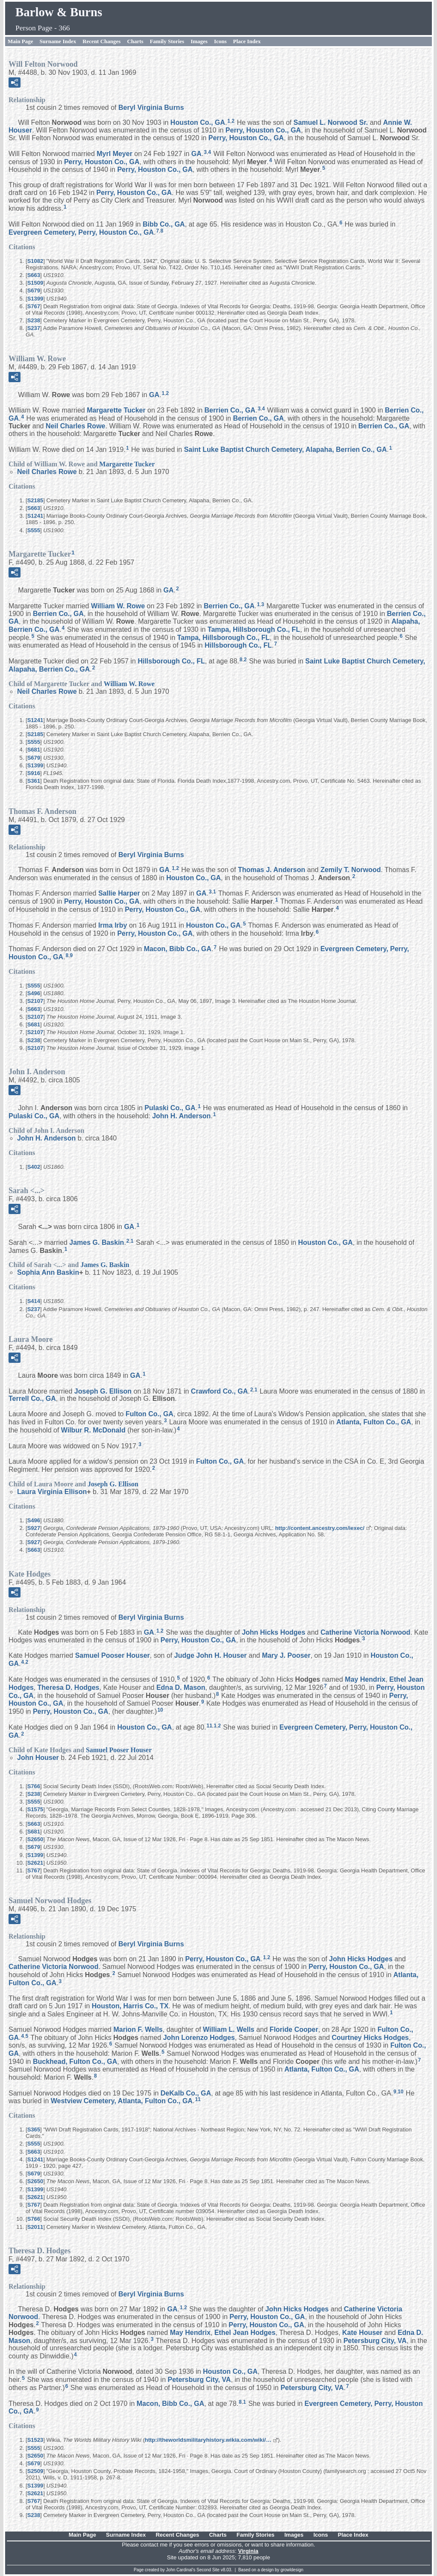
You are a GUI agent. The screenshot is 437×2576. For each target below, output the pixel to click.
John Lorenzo (199, 2037)
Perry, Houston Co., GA (263, 130)
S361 (33, 781)
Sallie (119, 893)
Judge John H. (210, 1655)
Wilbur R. (93, 1430)
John (38, 1757)
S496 (33, 993)
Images (199, 41)
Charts (135, 41)
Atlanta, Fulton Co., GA (373, 1422)
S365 (33, 2129)
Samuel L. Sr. (330, 122)
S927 (33, 1528)
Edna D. (180, 1687)
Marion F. (137, 2029)
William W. (118, 606)
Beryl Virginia (151, 107)
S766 (33, 1786)
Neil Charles (76, 426)
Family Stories (167, 41)
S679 (33, 290)
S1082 (35, 261)
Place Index (247, 41)
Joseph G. (103, 1390)
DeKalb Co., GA (186, 2092)
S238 (33, 320)
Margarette (116, 410)
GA (196, 153)
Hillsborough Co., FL (238, 645)
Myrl (114, 153)
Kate (362, 2332)
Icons (220, 41)
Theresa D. (69, 1687)
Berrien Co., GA (230, 410)
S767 (33, 306)
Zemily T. (350, 869)
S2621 (35, 1863)
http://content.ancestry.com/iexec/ (319, 1528)
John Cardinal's (181, 2569)
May (365, 1679)
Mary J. (286, 1655)
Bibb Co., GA (164, 224)
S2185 (35, 500)
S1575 (35, 1809)
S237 (33, 328)
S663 (33, 275)
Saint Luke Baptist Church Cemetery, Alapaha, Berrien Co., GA (285, 449)
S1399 (35, 298)
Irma (112, 925)
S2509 (35, 2471)
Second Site (208, 2569)
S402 (33, 1167)
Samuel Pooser (112, 1655)
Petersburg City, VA (375, 2340)
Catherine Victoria (365, 1632)
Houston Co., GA (197, 122)
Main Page (20, 41)
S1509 (35, 283)
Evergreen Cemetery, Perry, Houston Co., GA (81, 232)
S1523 (35, 2440)
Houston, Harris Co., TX (130, 2006)
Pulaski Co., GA (169, 1107)
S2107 (35, 1001)
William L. (228, 2029)
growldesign (292, 2569)
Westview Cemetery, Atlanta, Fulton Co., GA (122, 2100)
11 (209, 1726)
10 (160, 1710)
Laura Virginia (52, 1491)
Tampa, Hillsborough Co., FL (254, 629)
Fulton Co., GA (149, 1414)
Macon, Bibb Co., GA (177, 948)
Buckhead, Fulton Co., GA (75, 2061)
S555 (33, 530)
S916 (33, 773)
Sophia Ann (48, 1272)
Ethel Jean (245, 2332)
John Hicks (273, 1632)
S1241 (35, 516)
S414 (33, 1301)
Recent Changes (101, 41)
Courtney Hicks (369, 2037)
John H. (181, 1116)
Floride (294, 2029)
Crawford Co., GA (219, 1390)
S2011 (35, 2227)
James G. (96, 1242)
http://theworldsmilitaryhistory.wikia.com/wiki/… (208, 2440)
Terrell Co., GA (32, 1398)
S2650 (35, 1839)
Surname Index (58, 41)
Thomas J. (271, 869)
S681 (33, 749)
